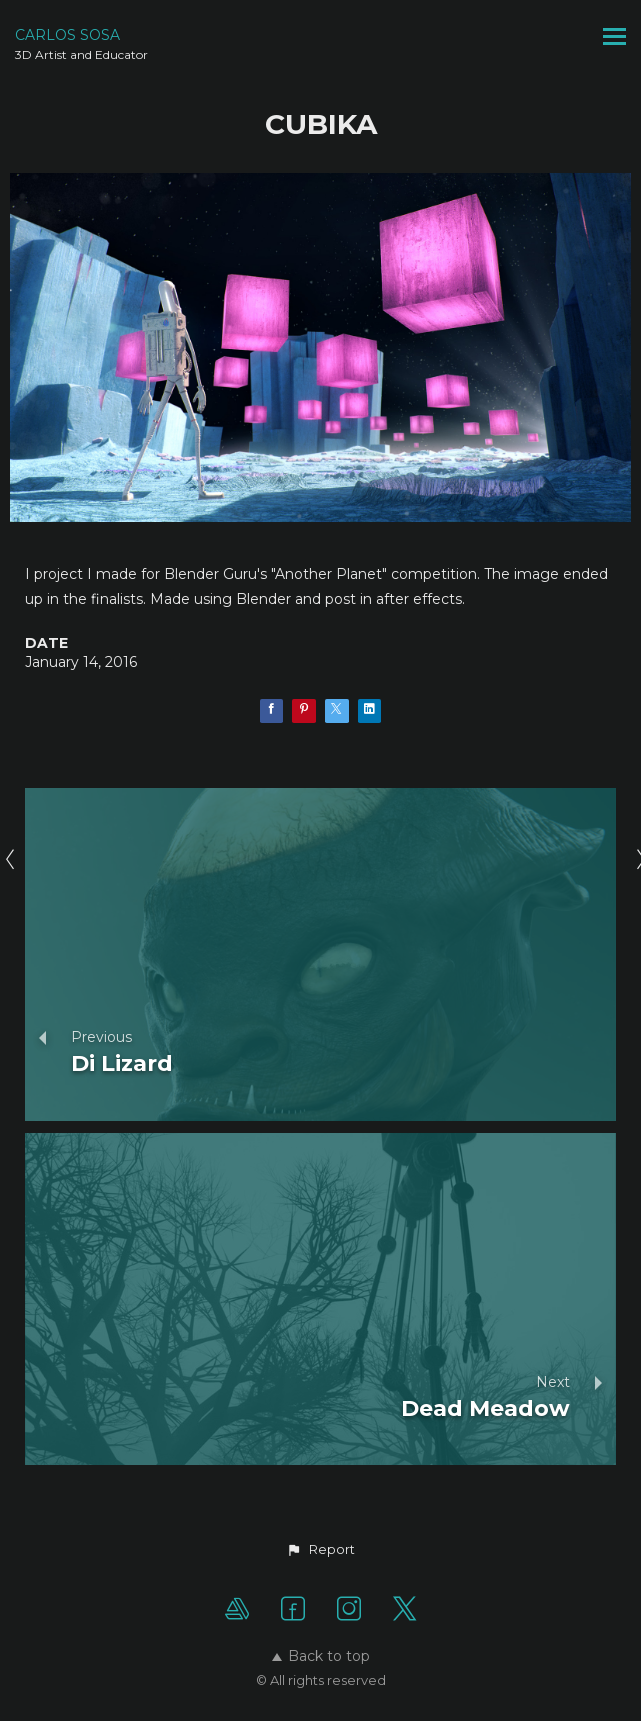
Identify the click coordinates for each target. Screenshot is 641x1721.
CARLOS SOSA (67, 35)
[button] (320, 1550)
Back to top (321, 1656)
